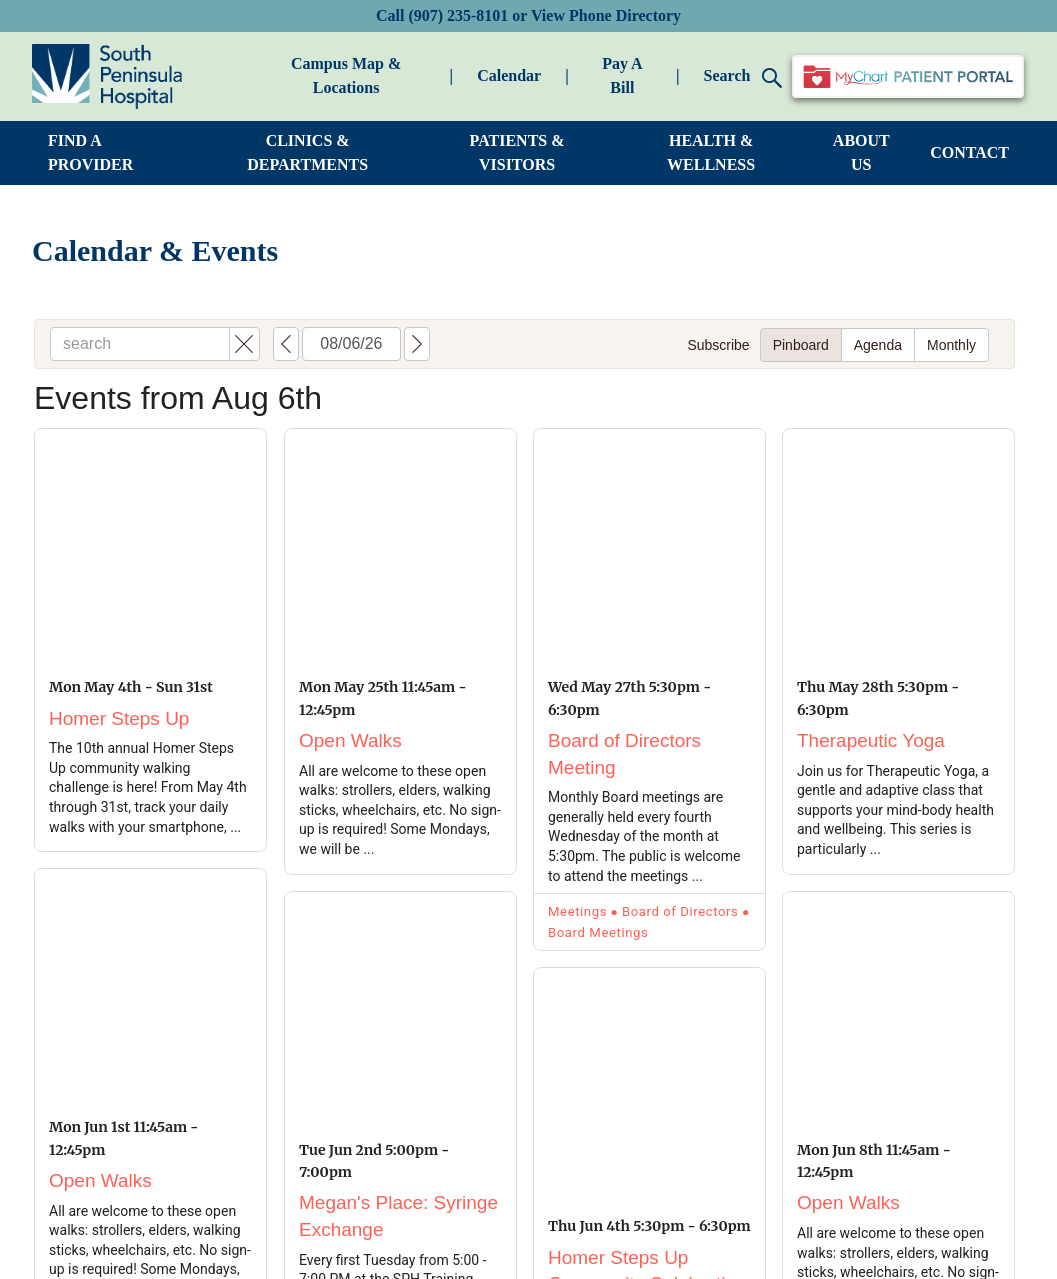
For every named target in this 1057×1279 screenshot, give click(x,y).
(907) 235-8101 (458, 15)
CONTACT (969, 152)
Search (743, 77)
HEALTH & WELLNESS (711, 152)
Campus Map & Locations (346, 75)
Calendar (509, 75)
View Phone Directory (606, 15)
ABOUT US (861, 152)
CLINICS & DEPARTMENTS (307, 152)
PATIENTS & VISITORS (517, 152)
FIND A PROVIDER (90, 152)
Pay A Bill (622, 75)
